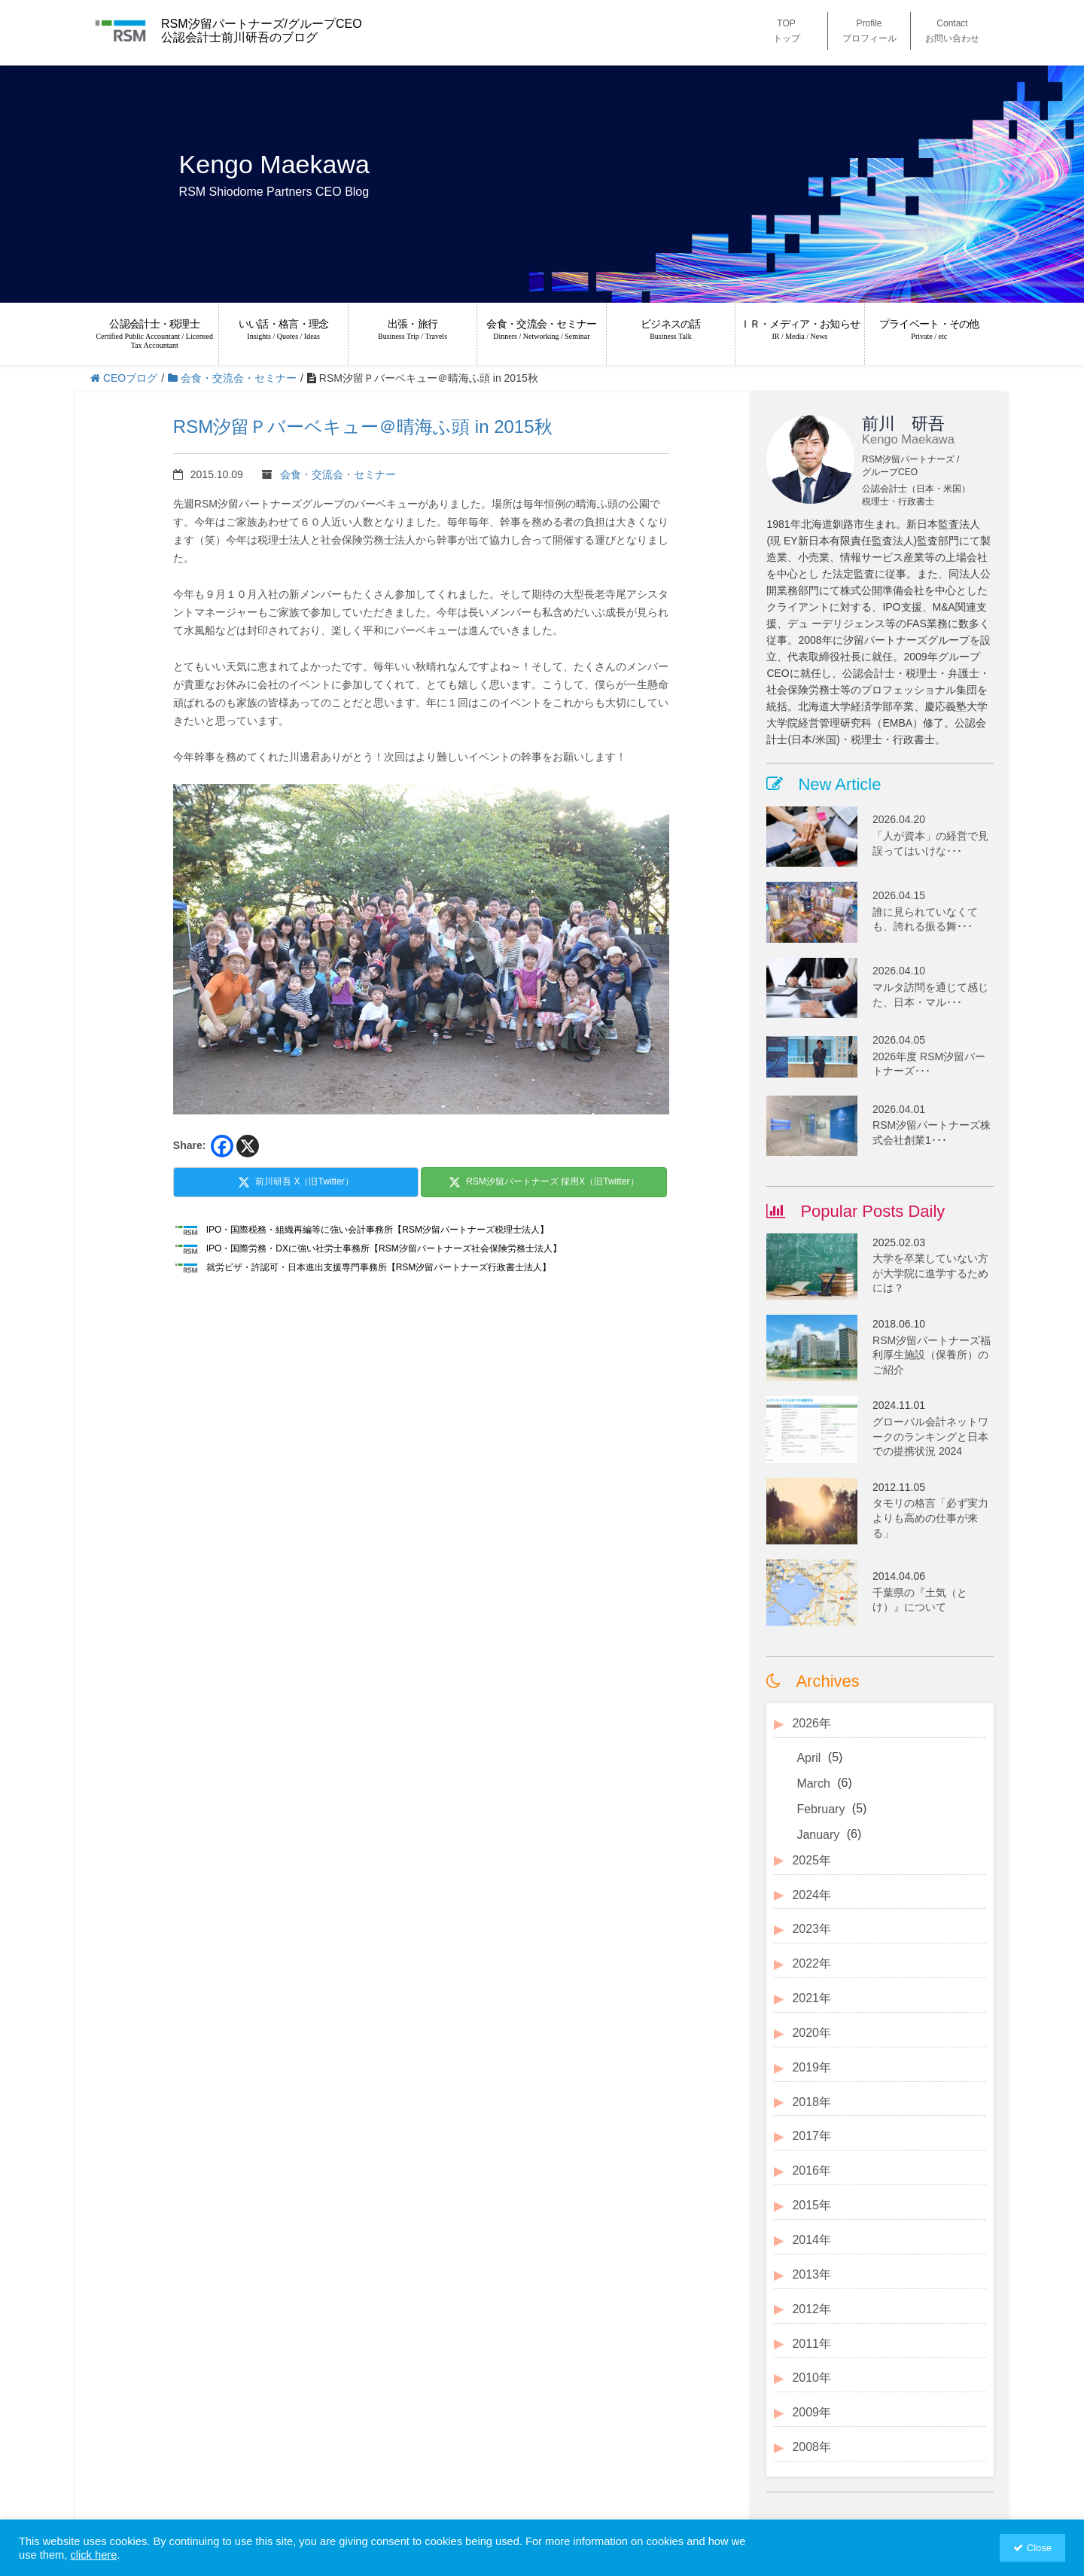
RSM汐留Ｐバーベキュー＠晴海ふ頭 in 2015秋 (363, 426)
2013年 (811, 2274)
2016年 (811, 2170)
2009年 (811, 2412)
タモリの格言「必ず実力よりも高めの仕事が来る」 (930, 1517)
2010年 (811, 2377)
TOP (786, 32)
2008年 (811, 2446)
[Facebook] (222, 1146)
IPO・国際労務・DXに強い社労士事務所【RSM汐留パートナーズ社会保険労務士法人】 (384, 1248)
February (820, 1809)
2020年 (811, 2032)
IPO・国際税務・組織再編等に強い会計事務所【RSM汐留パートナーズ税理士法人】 (377, 1229)
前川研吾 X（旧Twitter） (296, 1182)
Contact (952, 32)
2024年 (811, 1895)
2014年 (811, 2239)
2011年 (811, 2343)
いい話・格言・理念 (283, 329)
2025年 (811, 1860)
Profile (869, 32)
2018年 (811, 2102)
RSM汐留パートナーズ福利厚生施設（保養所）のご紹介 (931, 1355)
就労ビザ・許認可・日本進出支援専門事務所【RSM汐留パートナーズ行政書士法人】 (379, 1267)
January (817, 1834)
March (813, 1783)
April (808, 1757)
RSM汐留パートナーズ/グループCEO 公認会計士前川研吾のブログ (261, 30)
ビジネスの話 (671, 329)
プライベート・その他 (929, 329)
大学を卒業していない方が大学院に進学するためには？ (930, 1273)
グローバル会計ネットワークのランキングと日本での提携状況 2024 (930, 1436)
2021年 (811, 1998)
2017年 (811, 2135)
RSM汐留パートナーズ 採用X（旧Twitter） (543, 1182)
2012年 (811, 2309)
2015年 (811, 2205)
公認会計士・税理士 (154, 334)
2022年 (811, 1963)
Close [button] (1039, 2547)
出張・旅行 (413, 329)
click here (93, 2555)
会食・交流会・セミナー (541, 329)
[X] (247, 1146)
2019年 (811, 2067)
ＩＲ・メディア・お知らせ (799, 329)
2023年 (811, 1928)
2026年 (811, 1723)
